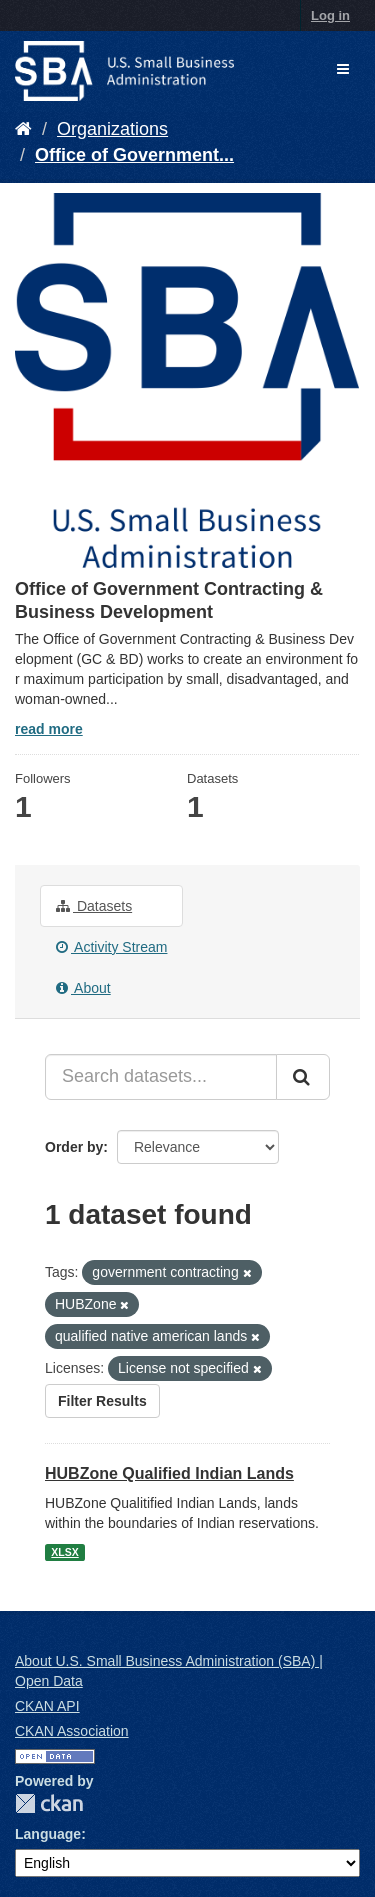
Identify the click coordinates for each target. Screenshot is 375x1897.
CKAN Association (72, 1731)
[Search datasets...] (161, 1077)
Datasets (94, 906)
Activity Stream (111, 947)
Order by (74, 1147)
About (83, 988)
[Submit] (303, 1077)
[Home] (23, 129)
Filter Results (102, 1401)
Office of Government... (134, 155)
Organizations (112, 129)
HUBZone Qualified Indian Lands (169, 1473)
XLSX (64, 1552)
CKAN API (47, 1706)
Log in (330, 15)
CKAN (49, 1803)
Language (48, 1834)
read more (49, 729)
